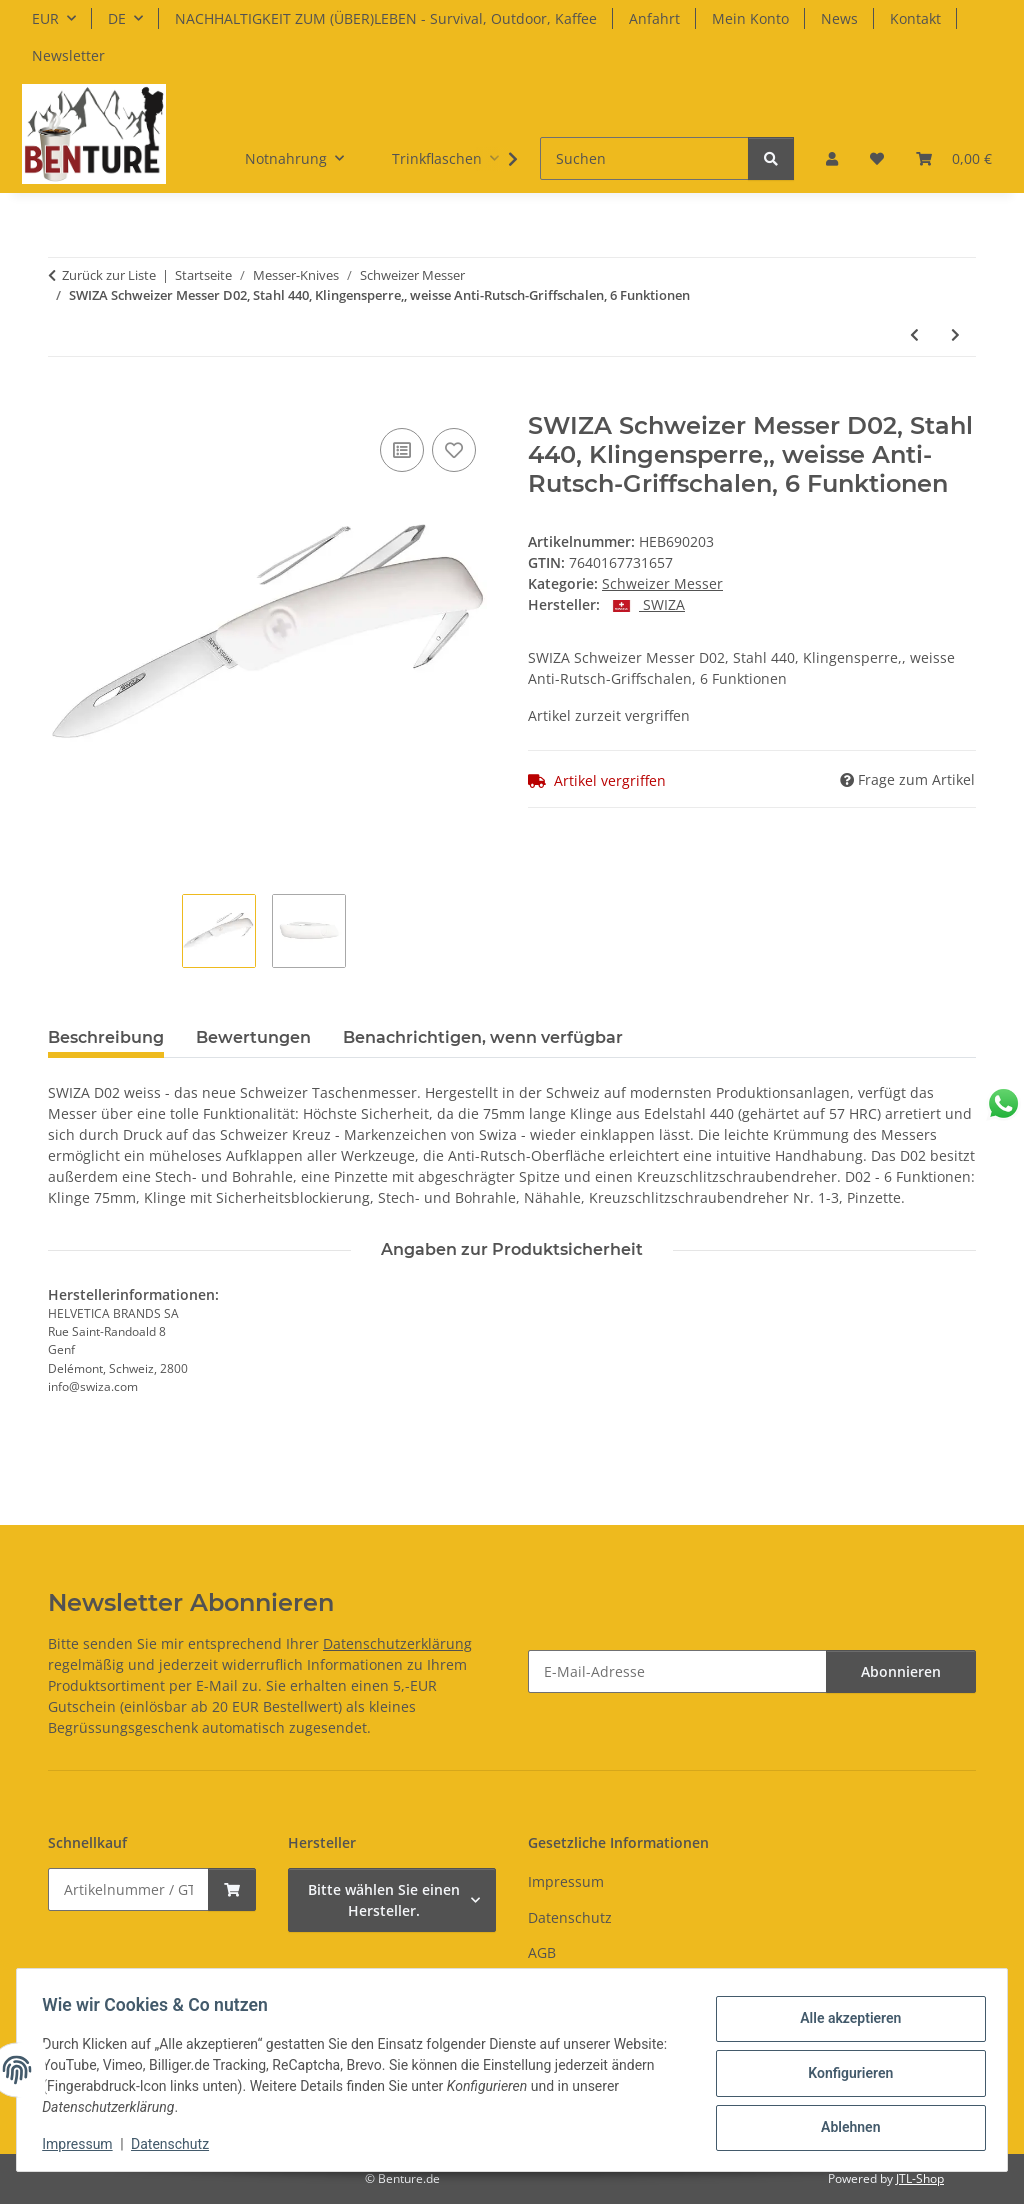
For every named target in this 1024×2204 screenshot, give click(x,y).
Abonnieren (901, 1671)
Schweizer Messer (662, 583)
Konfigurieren (843, 2073)
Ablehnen (843, 2125)
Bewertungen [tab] (253, 1037)
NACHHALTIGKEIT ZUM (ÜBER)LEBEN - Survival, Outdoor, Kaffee (386, 18)
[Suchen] (644, 158)
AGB (542, 1952)
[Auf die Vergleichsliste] (402, 450)
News (839, 18)
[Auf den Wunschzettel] (454, 450)
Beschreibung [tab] (106, 1037)
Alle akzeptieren (843, 2021)
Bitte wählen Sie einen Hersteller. (384, 1900)
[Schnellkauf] (128, 1889)
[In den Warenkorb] (64, 401)
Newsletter (68, 55)
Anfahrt (654, 18)
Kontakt (915, 18)
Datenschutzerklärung (397, 1643)
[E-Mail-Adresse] (677, 1671)
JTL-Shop (920, 2178)
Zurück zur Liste (109, 275)
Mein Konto (750, 18)
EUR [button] (45, 18)
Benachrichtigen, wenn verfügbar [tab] (483, 1037)
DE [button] (117, 18)
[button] (832, 158)
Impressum (84, 2144)
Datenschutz (177, 2144)
